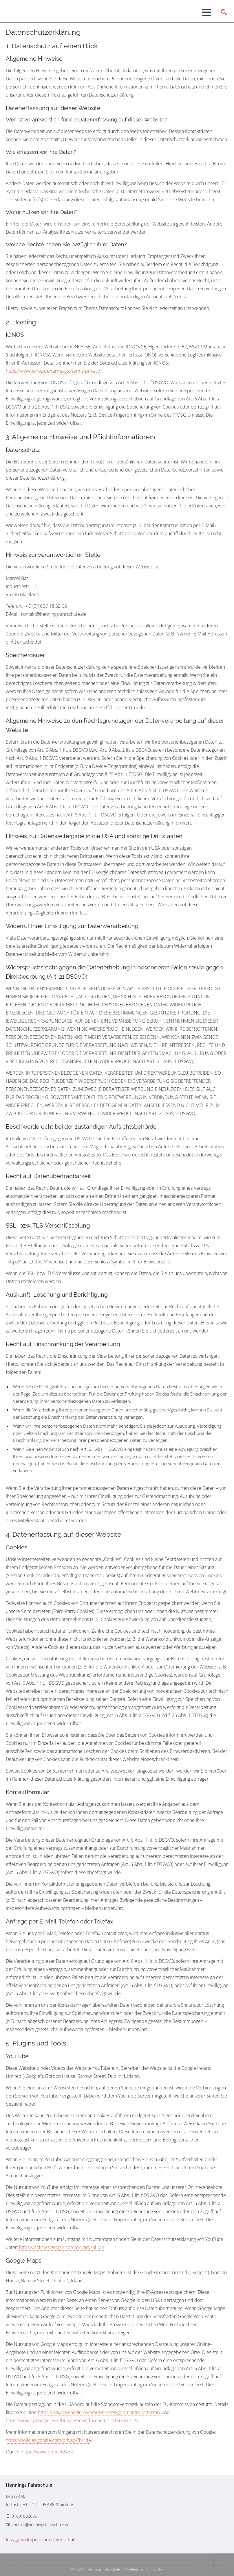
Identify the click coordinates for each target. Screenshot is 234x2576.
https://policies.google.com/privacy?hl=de (61, 2247)
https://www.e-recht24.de (48, 2452)
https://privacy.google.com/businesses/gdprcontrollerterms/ (99, 2412)
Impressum (38, 2539)
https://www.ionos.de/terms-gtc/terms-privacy (53, 371)
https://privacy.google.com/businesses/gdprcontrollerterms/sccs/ (72, 2420)
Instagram (16, 2539)
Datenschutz (63, 2539)
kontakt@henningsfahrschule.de (41, 2524)
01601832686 (24, 2516)
